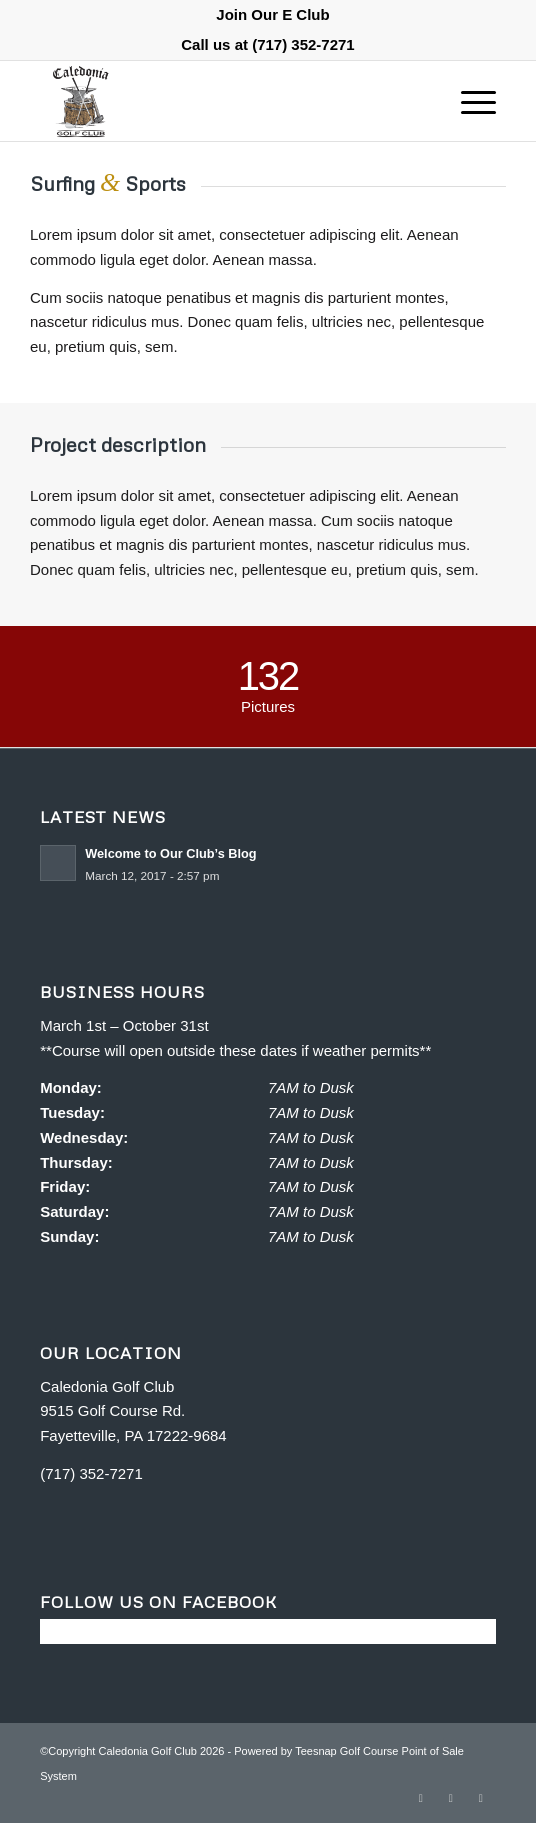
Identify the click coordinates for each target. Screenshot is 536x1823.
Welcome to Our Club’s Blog (170, 853)
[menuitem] (272, 15)
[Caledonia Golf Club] (222, 101)
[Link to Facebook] (421, 1798)
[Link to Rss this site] (451, 1798)
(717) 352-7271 (303, 44)
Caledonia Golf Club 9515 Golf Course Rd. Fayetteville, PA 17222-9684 (133, 1411)
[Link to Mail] (481, 1798)
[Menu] (468, 101)
